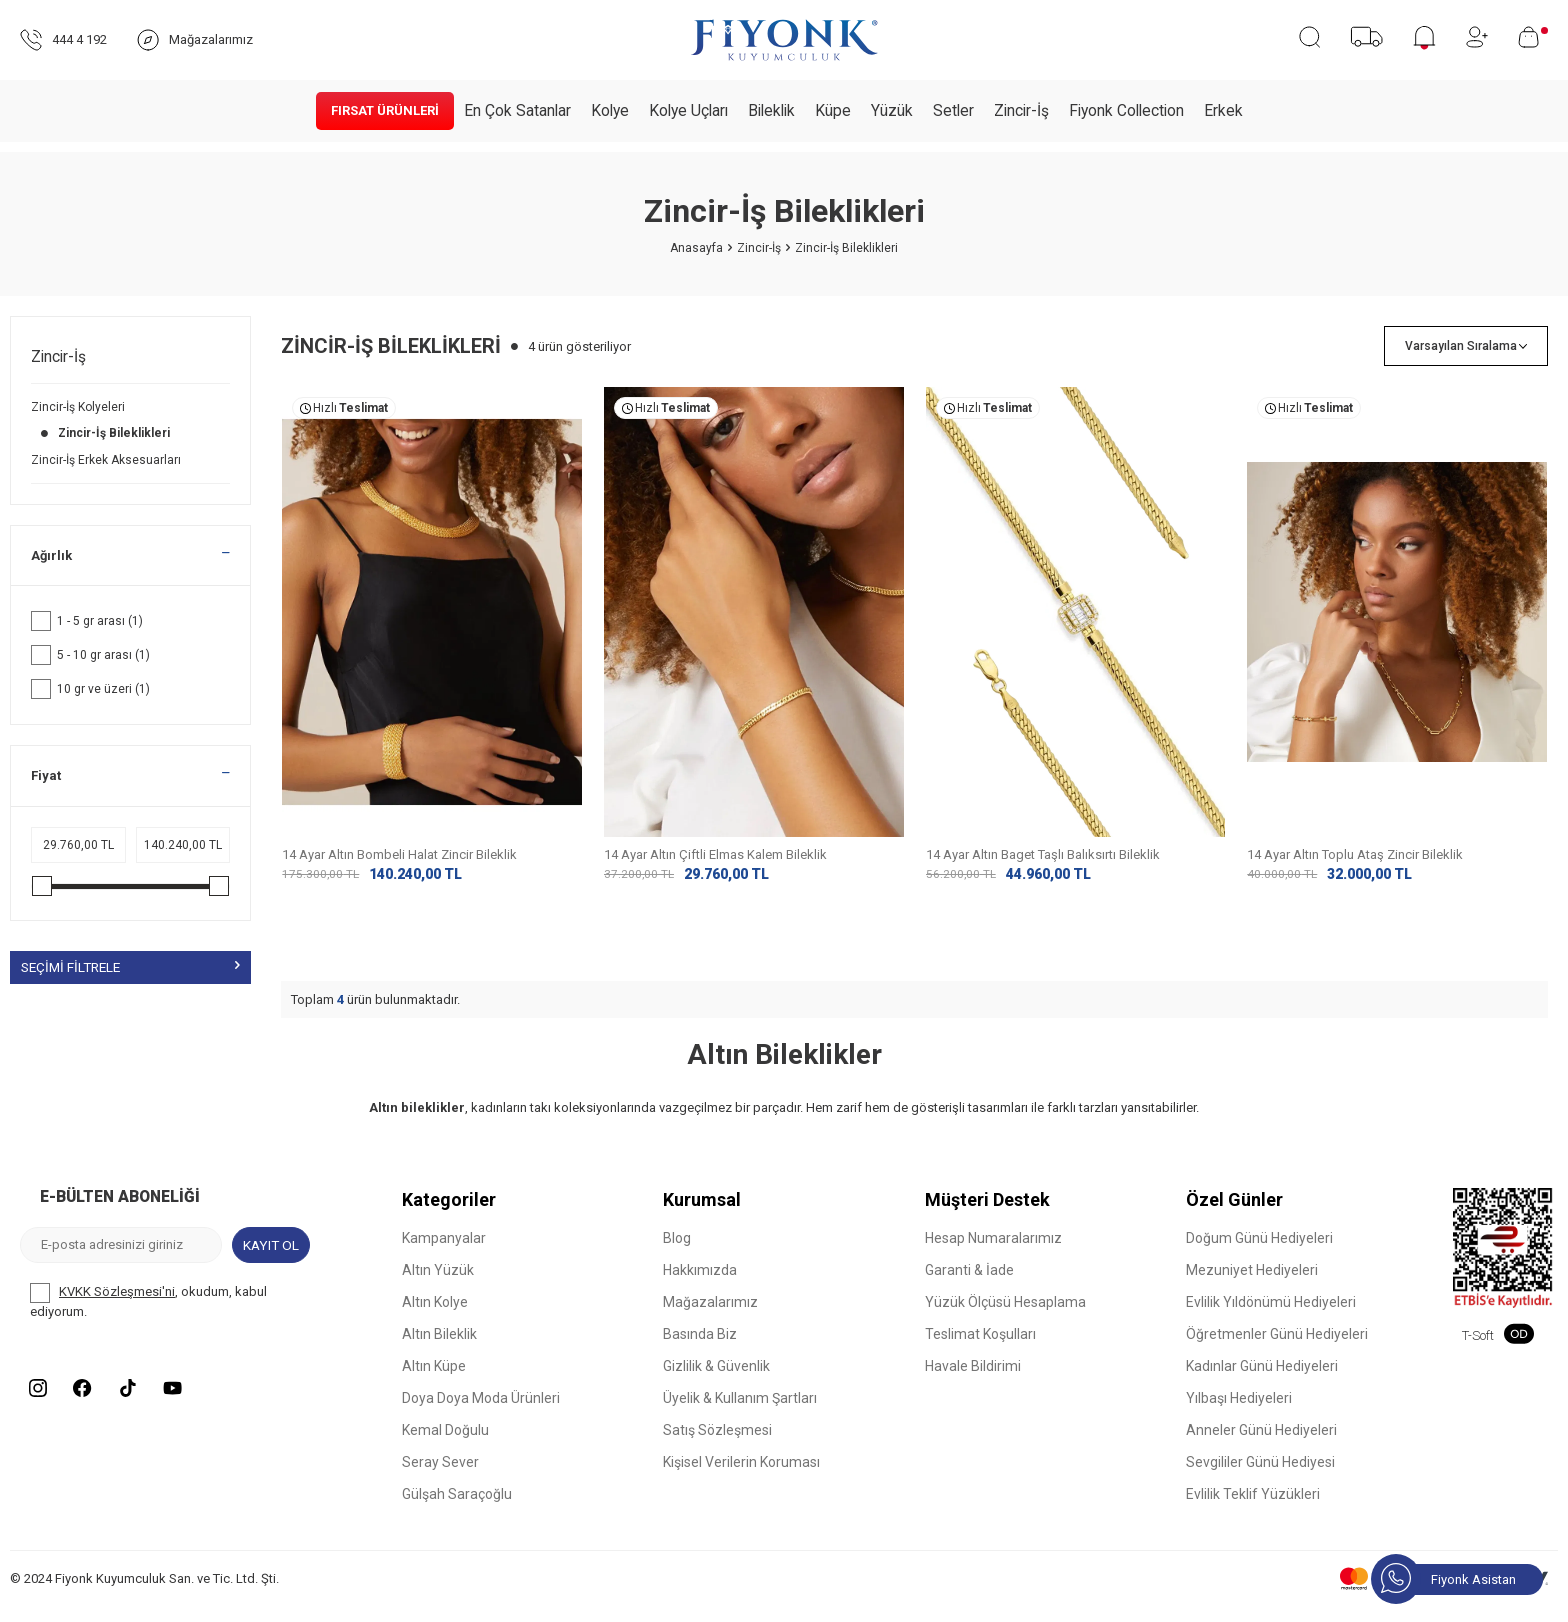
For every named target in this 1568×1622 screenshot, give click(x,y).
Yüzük (892, 111)
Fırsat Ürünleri (385, 110)
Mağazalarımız (710, 1318)
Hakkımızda (700, 1286)
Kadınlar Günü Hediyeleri (1262, 1382)
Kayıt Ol (270, 1260)
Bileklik (771, 111)
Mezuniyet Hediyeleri (1252, 1286)
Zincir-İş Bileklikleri (102, 433)
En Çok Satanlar (517, 111)
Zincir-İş (1021, 111)
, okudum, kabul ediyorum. (148, 1316)
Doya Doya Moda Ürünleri (481, 1414)
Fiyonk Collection (1126, 111)
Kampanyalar (444, 1254)
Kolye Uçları (688, 111)
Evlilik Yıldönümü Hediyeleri (1271, 1318)
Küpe (833, 111)
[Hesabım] (1477, 37)
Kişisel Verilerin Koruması (741, 1478)
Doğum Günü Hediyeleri (1259, 1254)
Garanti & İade (969, 1286)
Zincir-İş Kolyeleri (79, 407)
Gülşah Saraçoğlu (457, 1510)
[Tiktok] (140, 1406)
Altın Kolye (435, 1318)
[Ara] (1309, 37)
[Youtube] (190, 1406)
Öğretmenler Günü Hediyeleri (1277, 1350)
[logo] (784, 40)
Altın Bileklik (439, 1350)
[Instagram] (40, 1406)
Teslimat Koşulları (980, 1350)
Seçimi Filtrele (130, 967)
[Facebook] (90, 1406)
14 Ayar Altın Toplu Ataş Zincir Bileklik (1355, 854)
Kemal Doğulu (445, 1446)
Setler (953, 111)
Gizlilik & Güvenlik (716, 1382)
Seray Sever (440, 1478)
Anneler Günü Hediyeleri (1261, 1446)
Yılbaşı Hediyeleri (1239, 1414)
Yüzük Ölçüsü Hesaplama (1005, 1318)
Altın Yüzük (438, 1286)
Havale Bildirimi (973, 1382)
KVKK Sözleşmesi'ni (117, 1307)
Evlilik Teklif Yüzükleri (1253, 1510)
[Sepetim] (1533, 37)
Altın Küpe (434, 1382)
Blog (677, 1254)
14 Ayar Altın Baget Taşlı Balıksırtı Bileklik (1043, 854)
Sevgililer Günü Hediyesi (1260, 1478)
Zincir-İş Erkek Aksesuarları (107, 460)
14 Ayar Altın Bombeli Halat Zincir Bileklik (399, 854)
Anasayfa (696, 248)
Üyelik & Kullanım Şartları (740, 1414)
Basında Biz (700, 1350)
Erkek (1223, 111)
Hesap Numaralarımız (993, 1254)
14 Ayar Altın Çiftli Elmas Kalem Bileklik (715, 854)
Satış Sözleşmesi (717, 1446)
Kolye (610, 111)
